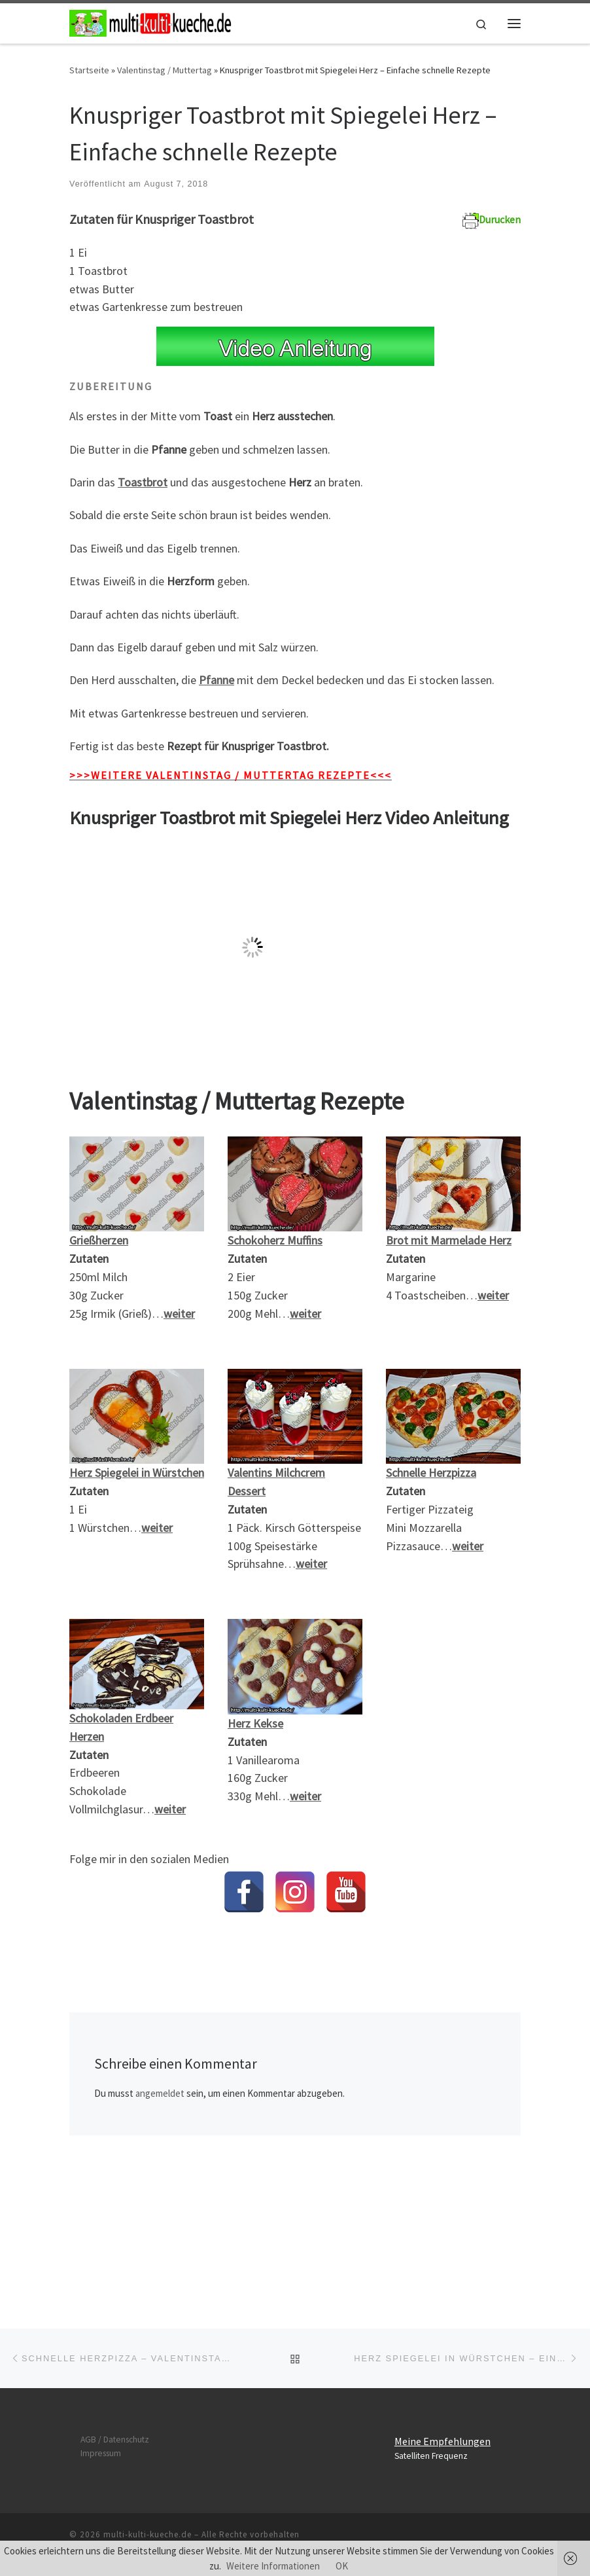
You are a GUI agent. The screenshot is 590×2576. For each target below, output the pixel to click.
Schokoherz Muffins (275, 1240)
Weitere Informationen (273, 2566)
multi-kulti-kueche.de (147, 2410)
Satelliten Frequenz (431, 2331)
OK (342, 2566)
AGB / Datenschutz (114, 2315)
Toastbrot (142, 482)
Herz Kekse (255, 1723)
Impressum (100, 2328)
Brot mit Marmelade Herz (449, 1240)
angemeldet (159, 2093)
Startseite (89, 70)
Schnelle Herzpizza (431, 1472)
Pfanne (216, 679)
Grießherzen (98, 1240)
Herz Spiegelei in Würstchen (136, 1472)
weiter (493, 1295)
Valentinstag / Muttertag (164, 70)
